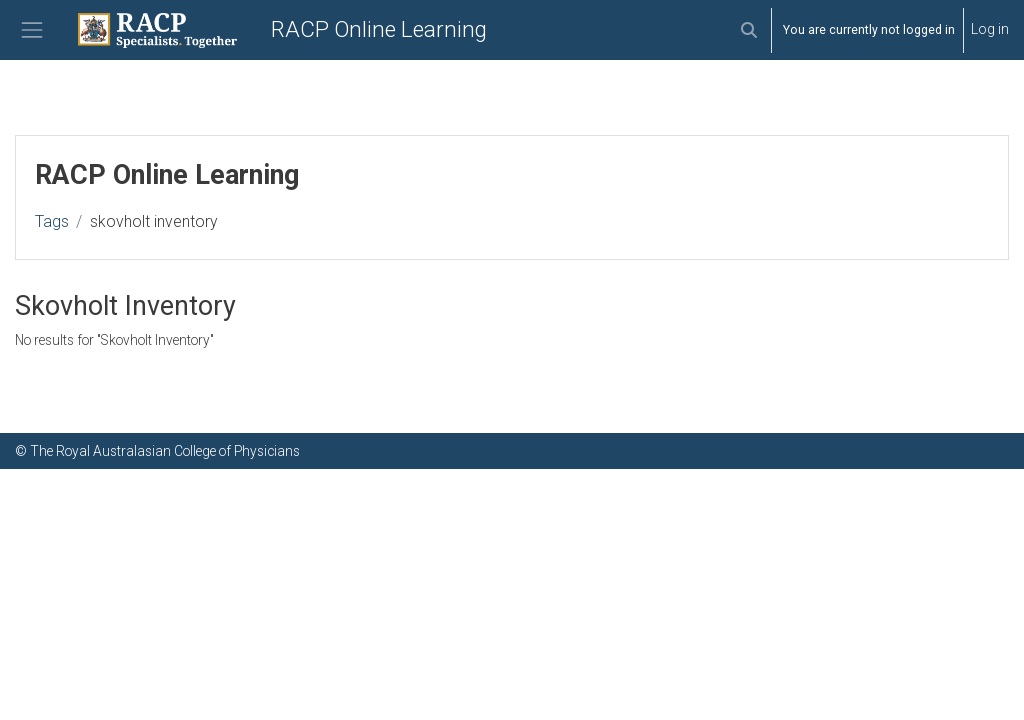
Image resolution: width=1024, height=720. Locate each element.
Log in (990, 29)
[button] (748, 30)
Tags (52, 221)
